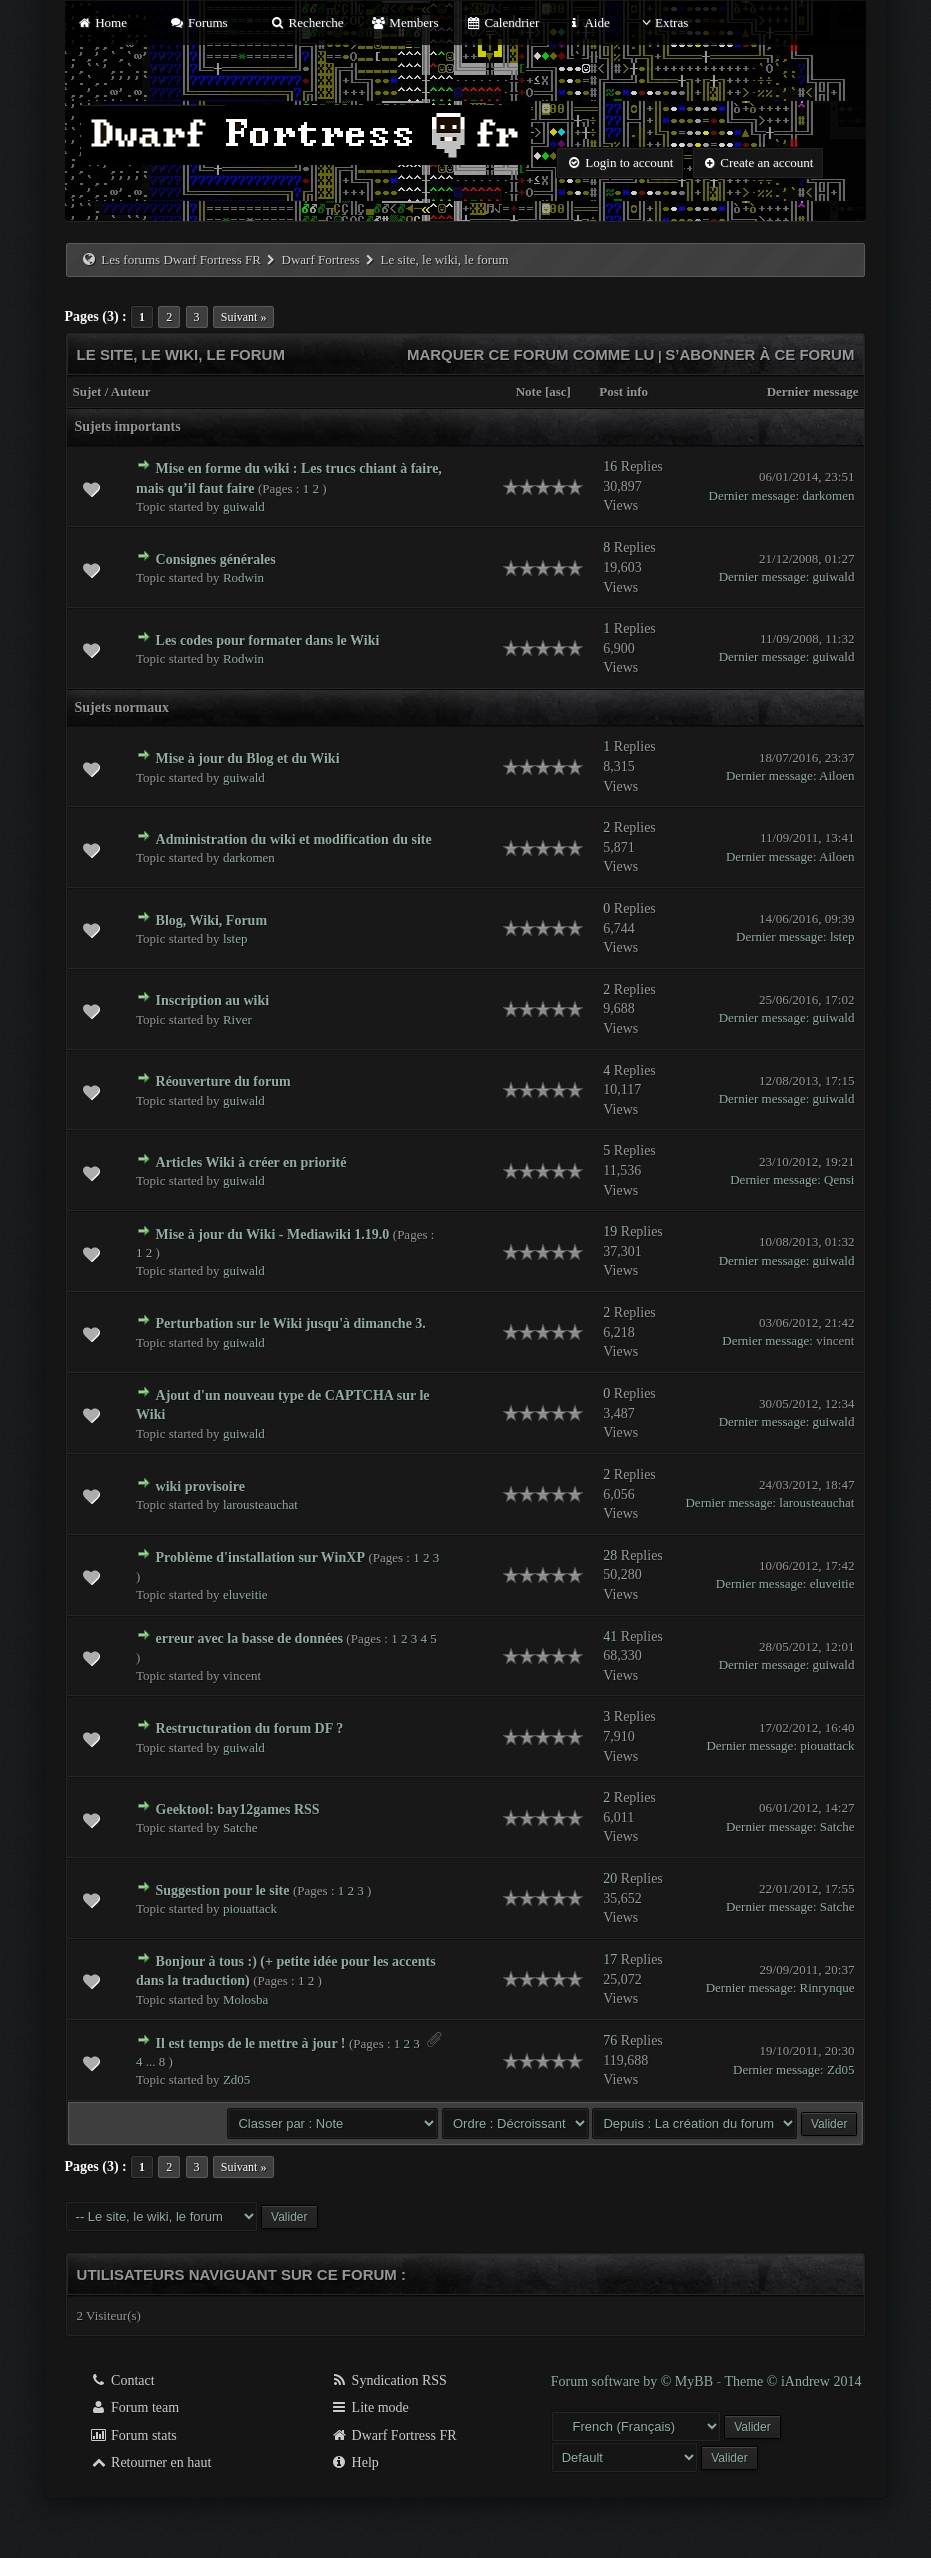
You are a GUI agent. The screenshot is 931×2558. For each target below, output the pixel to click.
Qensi (839, 1179)
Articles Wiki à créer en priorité (251, 1162)
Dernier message (813, 391)
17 (610, 1959)
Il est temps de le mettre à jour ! (251, 2043)
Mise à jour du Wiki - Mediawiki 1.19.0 (273, 1234)
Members (405, 22)
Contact (122, 2380)
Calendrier (503, 22)
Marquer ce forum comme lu (531, 354)
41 (610, 1636)
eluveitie (245, 1594)
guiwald (244, 506)
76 (610, 2040)
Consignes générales (216, 559)
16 (610, 466)
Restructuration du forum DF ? (250, 1728)
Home (102, 22)
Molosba (246, 1999)
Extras (662, 22)
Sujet (87, 391)
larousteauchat (260, 1504)
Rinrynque (827, 1987)
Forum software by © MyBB (634, 2381)
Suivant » (244, 317)
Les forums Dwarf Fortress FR (181, 259)
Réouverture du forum (223, 1081)
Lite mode (369, 2407)
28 (610, 1555)
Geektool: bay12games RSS (238, 1809)
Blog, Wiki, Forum (212, 920)
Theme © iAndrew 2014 (792, 2381)
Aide (588, 22)
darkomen (828, 495)
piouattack (827, 1745)
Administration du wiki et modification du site (294, 839)
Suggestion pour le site (223, 1890)
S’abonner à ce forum (759, 354)
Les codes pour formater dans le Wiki (268, 640)
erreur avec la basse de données (249, 1638)
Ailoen (836, 775)
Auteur (131, 391)
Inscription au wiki (213, 1000)
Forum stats (133, 2435)
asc (557, 391)
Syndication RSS (388, 2380)
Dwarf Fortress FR (393, 2435)
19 (610, 1231)
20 (610, 1878)
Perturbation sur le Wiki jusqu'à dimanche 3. (291, 1323)
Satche (240, 1827)
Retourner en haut (151, 2462)
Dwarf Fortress (321, 259)
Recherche (307, 22)
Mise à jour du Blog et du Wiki (248, 758)
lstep (235, 938)
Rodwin (243, 577)
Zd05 (236, 2079)
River (237, 1019)
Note (529, 391)
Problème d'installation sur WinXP (260, 1557)
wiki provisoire (200, 1486)
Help (354, 2462)
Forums (198, 22)
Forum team (135, 2407)
